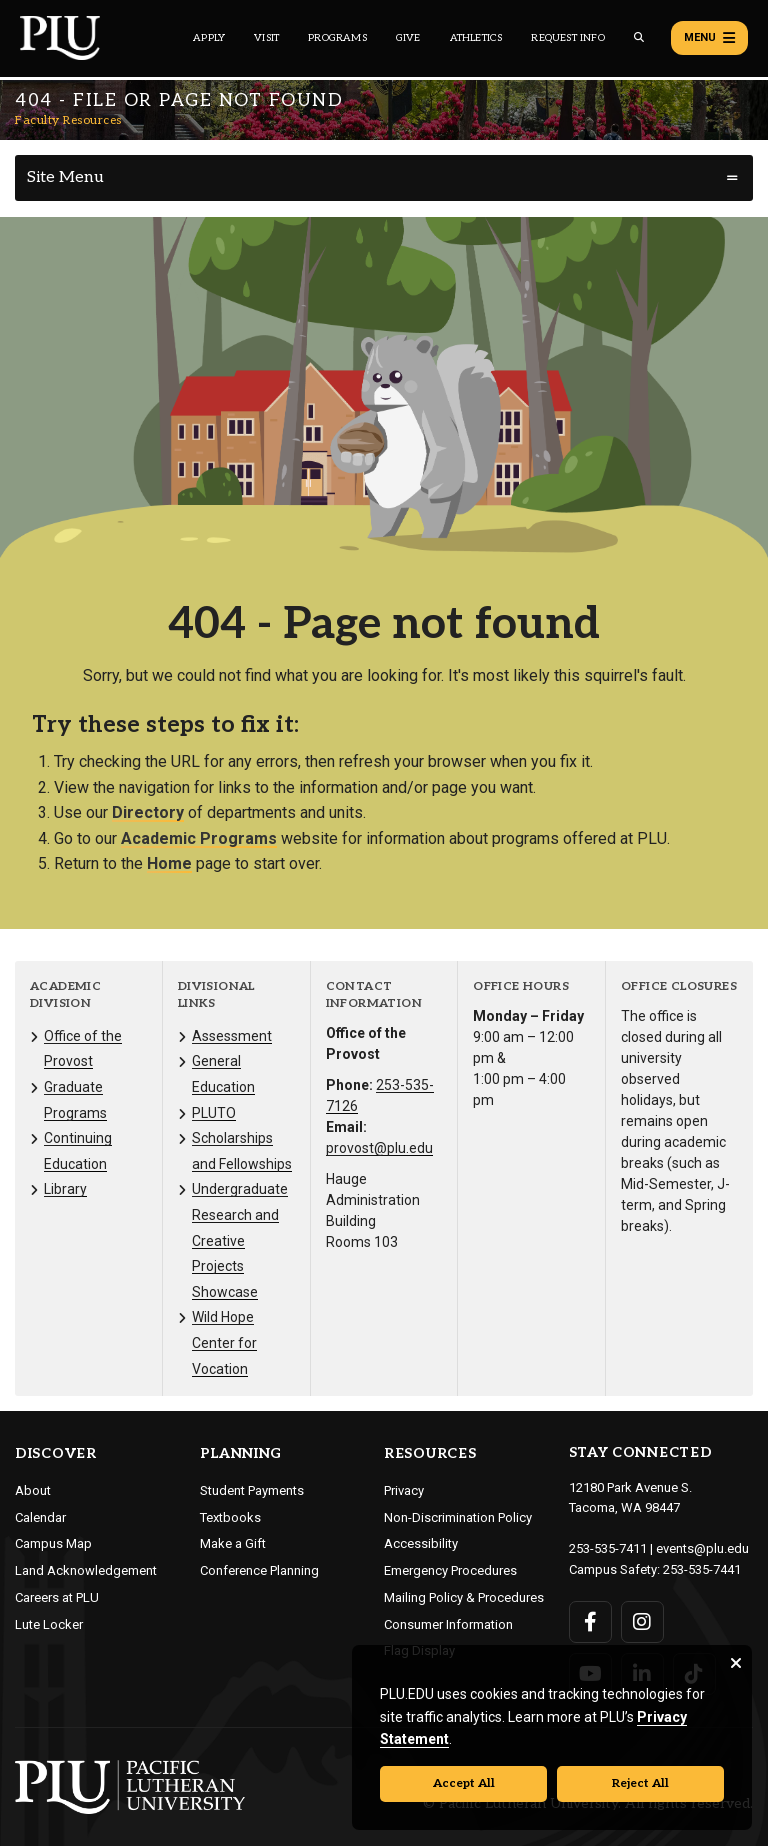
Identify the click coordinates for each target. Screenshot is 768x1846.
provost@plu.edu (379, 1148)
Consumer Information (448, 1624)
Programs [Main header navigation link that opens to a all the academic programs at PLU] (337, 38)
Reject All (640, 1783)
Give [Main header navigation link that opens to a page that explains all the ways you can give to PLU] (408, 38)
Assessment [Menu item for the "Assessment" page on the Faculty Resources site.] (232, 1036)
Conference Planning (259, 1570)
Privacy (404, 1490)
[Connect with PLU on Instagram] (642, 1622)
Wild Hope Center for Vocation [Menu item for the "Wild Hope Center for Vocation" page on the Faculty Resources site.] (224, 1342)
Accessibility (421, 1543)
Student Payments (252, 1490)
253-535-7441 (702, 1569)
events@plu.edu (702, 1548)
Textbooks (230, 1517)
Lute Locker (49, 1624)
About (33, 1490)
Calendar (40, 1517)
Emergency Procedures (450, 1570)
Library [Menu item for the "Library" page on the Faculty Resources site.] (65, 1189)
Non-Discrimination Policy (458, 1517)
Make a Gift (233, 1543)
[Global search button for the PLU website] (639, 37)
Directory (148, 812)
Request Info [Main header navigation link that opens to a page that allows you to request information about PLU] (567, 38)
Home (169, 863)
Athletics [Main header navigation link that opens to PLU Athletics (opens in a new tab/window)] (476, 38)
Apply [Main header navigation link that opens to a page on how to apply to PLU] (209, 38)
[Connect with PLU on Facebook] (590, 1622)
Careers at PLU (57, 1597)
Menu (709, 38)
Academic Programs (199, 838)
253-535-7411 (608, 1548)
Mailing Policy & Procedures (464, 1597)
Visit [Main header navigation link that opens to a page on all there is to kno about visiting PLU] (266, 38)
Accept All (464, 1783)
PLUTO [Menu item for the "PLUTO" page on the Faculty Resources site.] (214, 1113)
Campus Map (53, 1543)
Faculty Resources (68, 120)
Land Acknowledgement (86, 1570)
